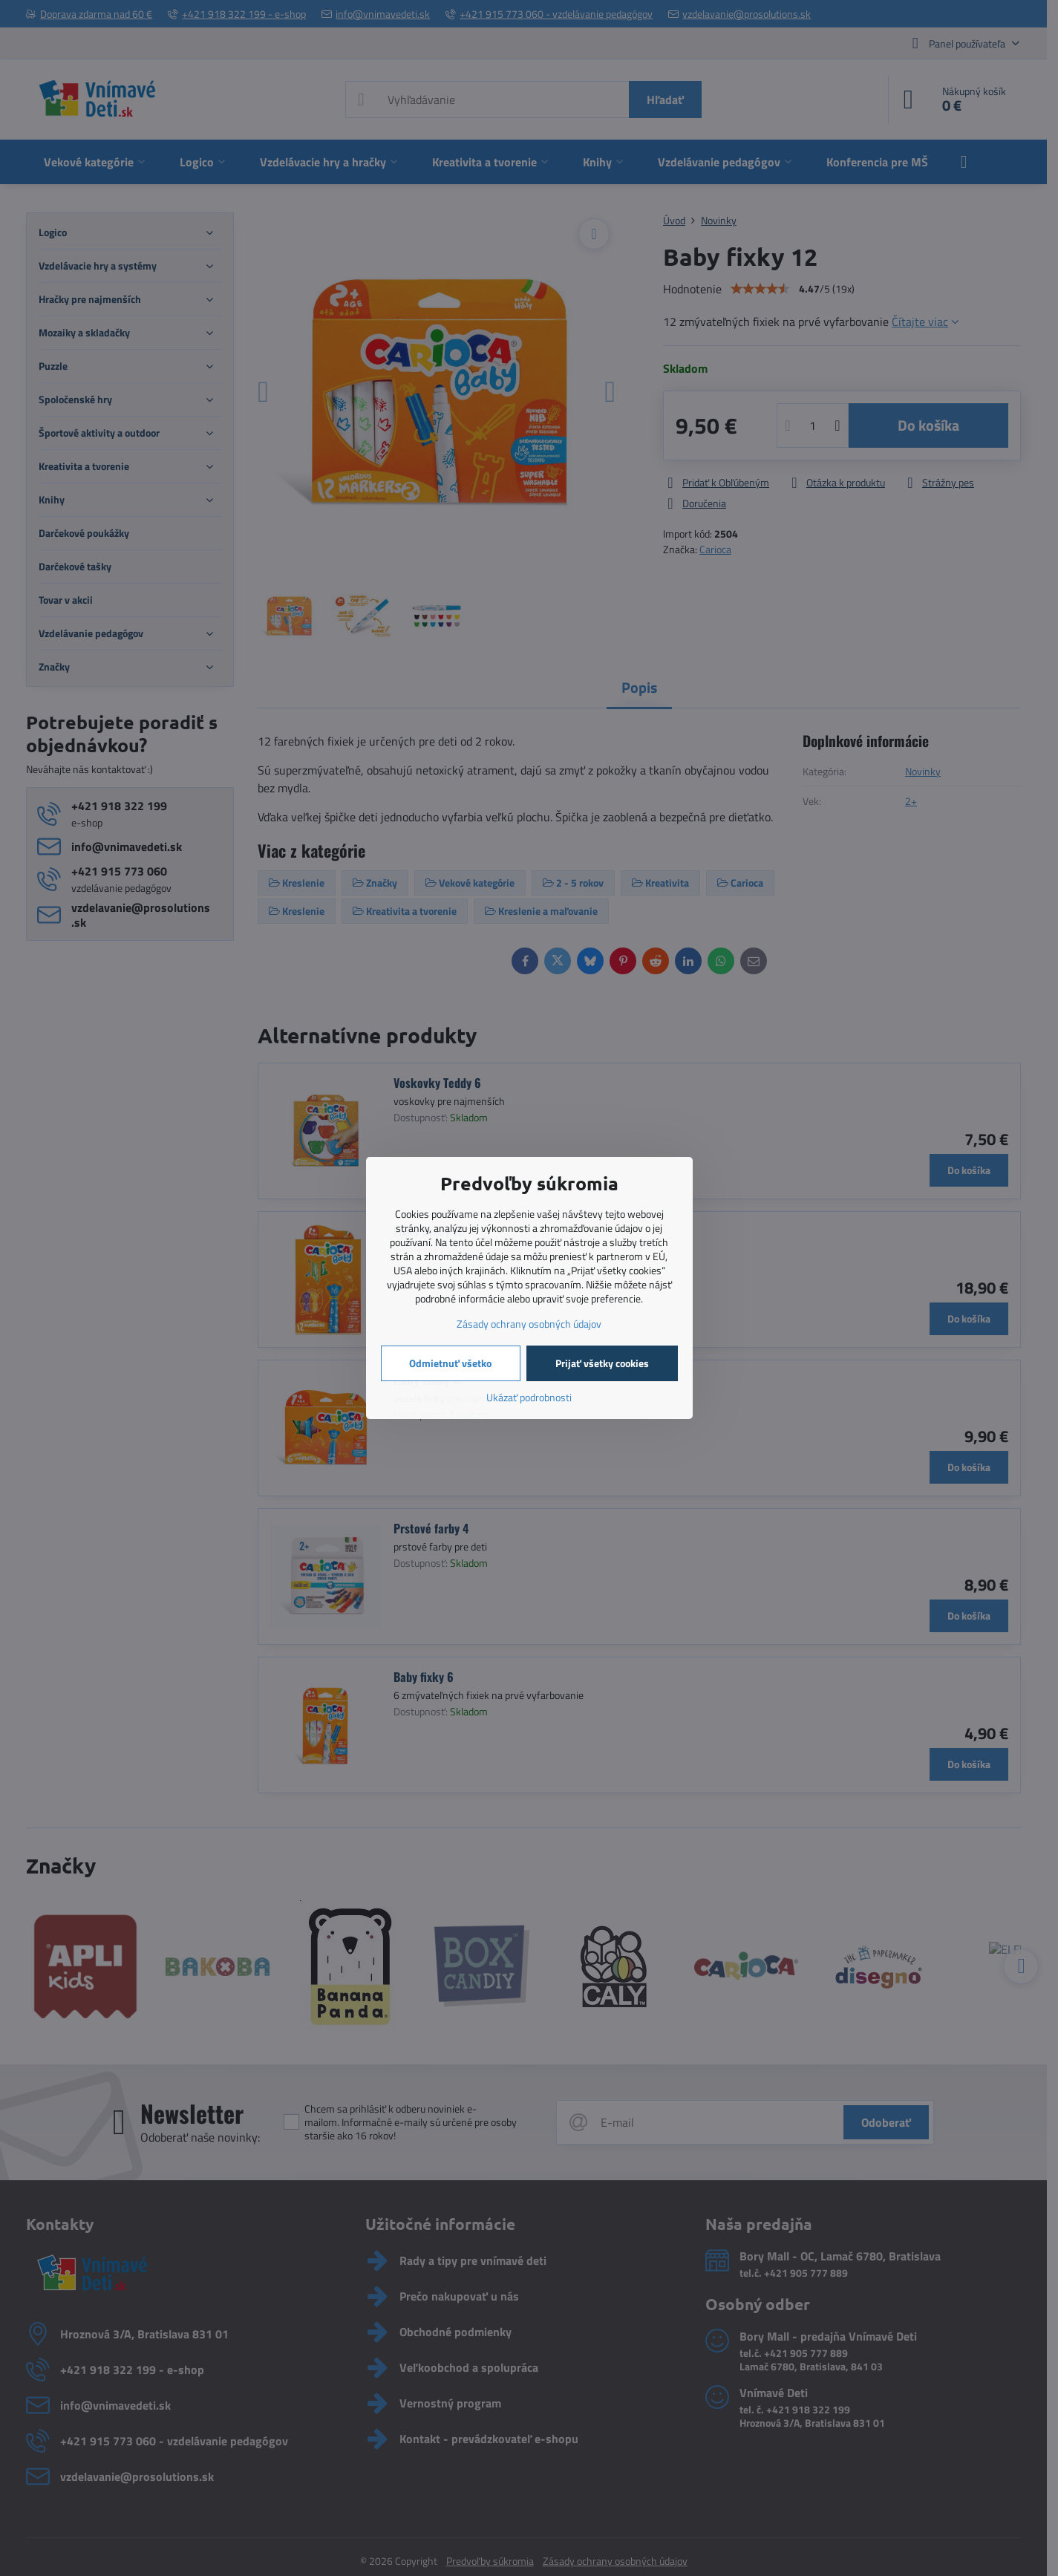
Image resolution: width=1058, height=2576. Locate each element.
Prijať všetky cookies (602, 1363)
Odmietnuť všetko (450, 1363)
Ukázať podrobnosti (529, 1397)
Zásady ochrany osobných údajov (529, 1323)
